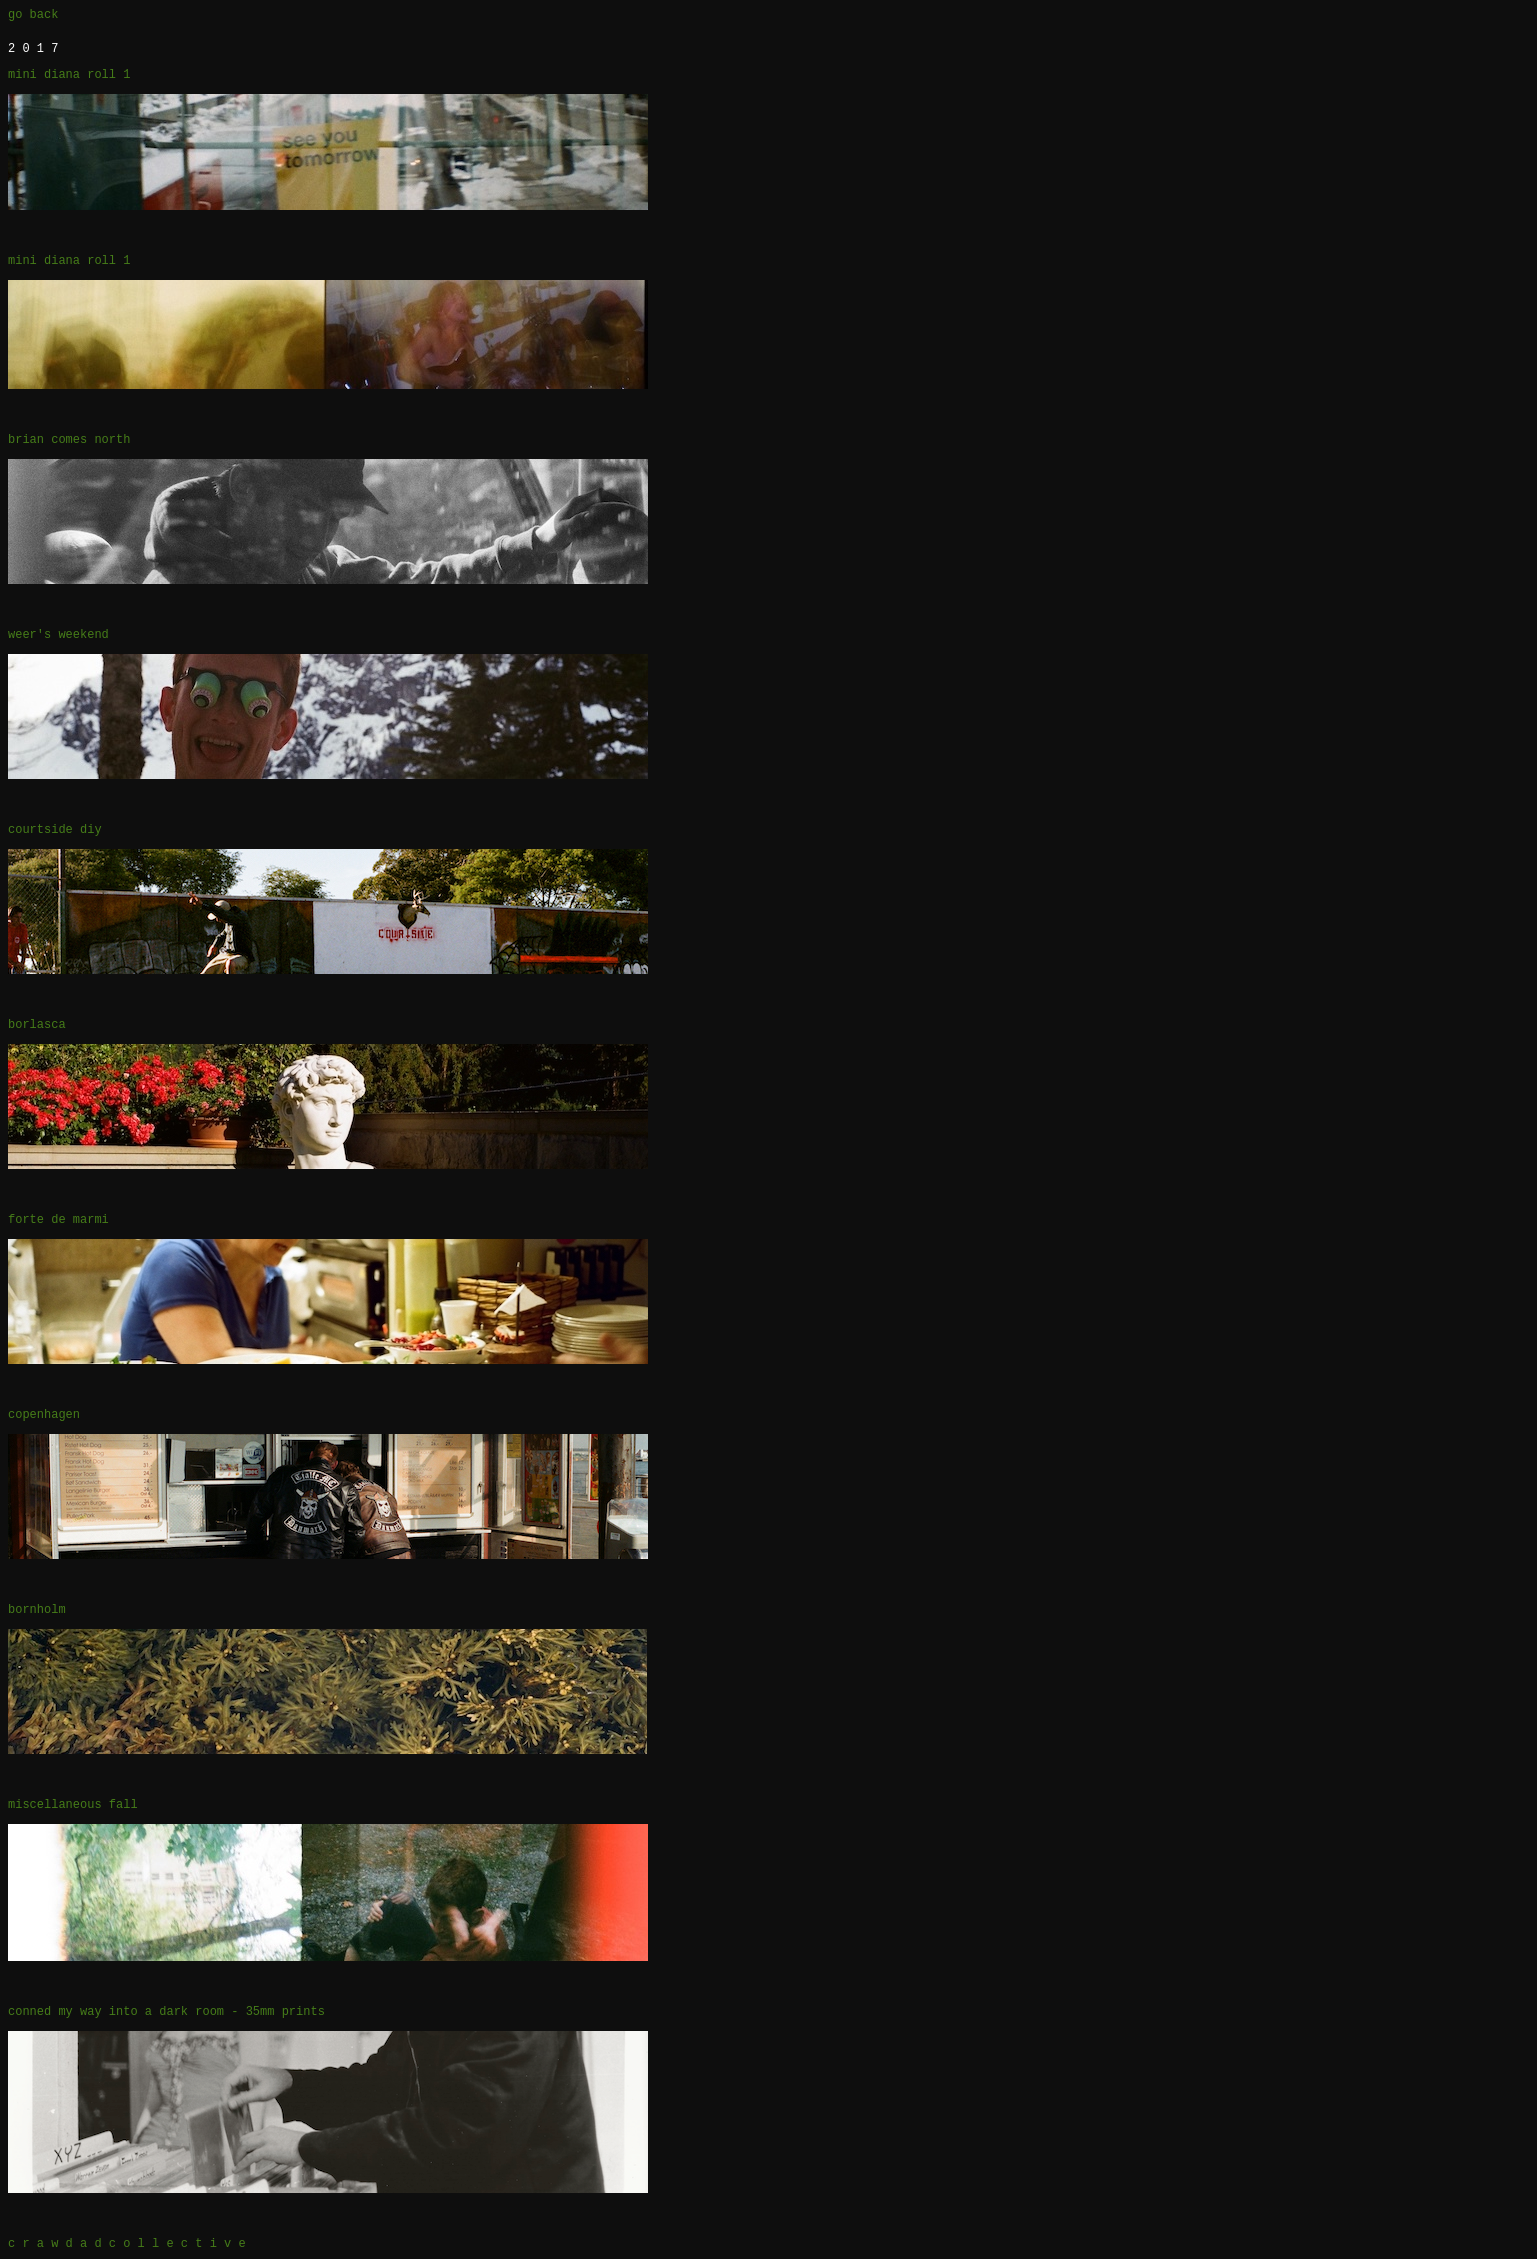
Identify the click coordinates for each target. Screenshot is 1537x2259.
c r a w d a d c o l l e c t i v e (127, 2244)
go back (33, 15)
